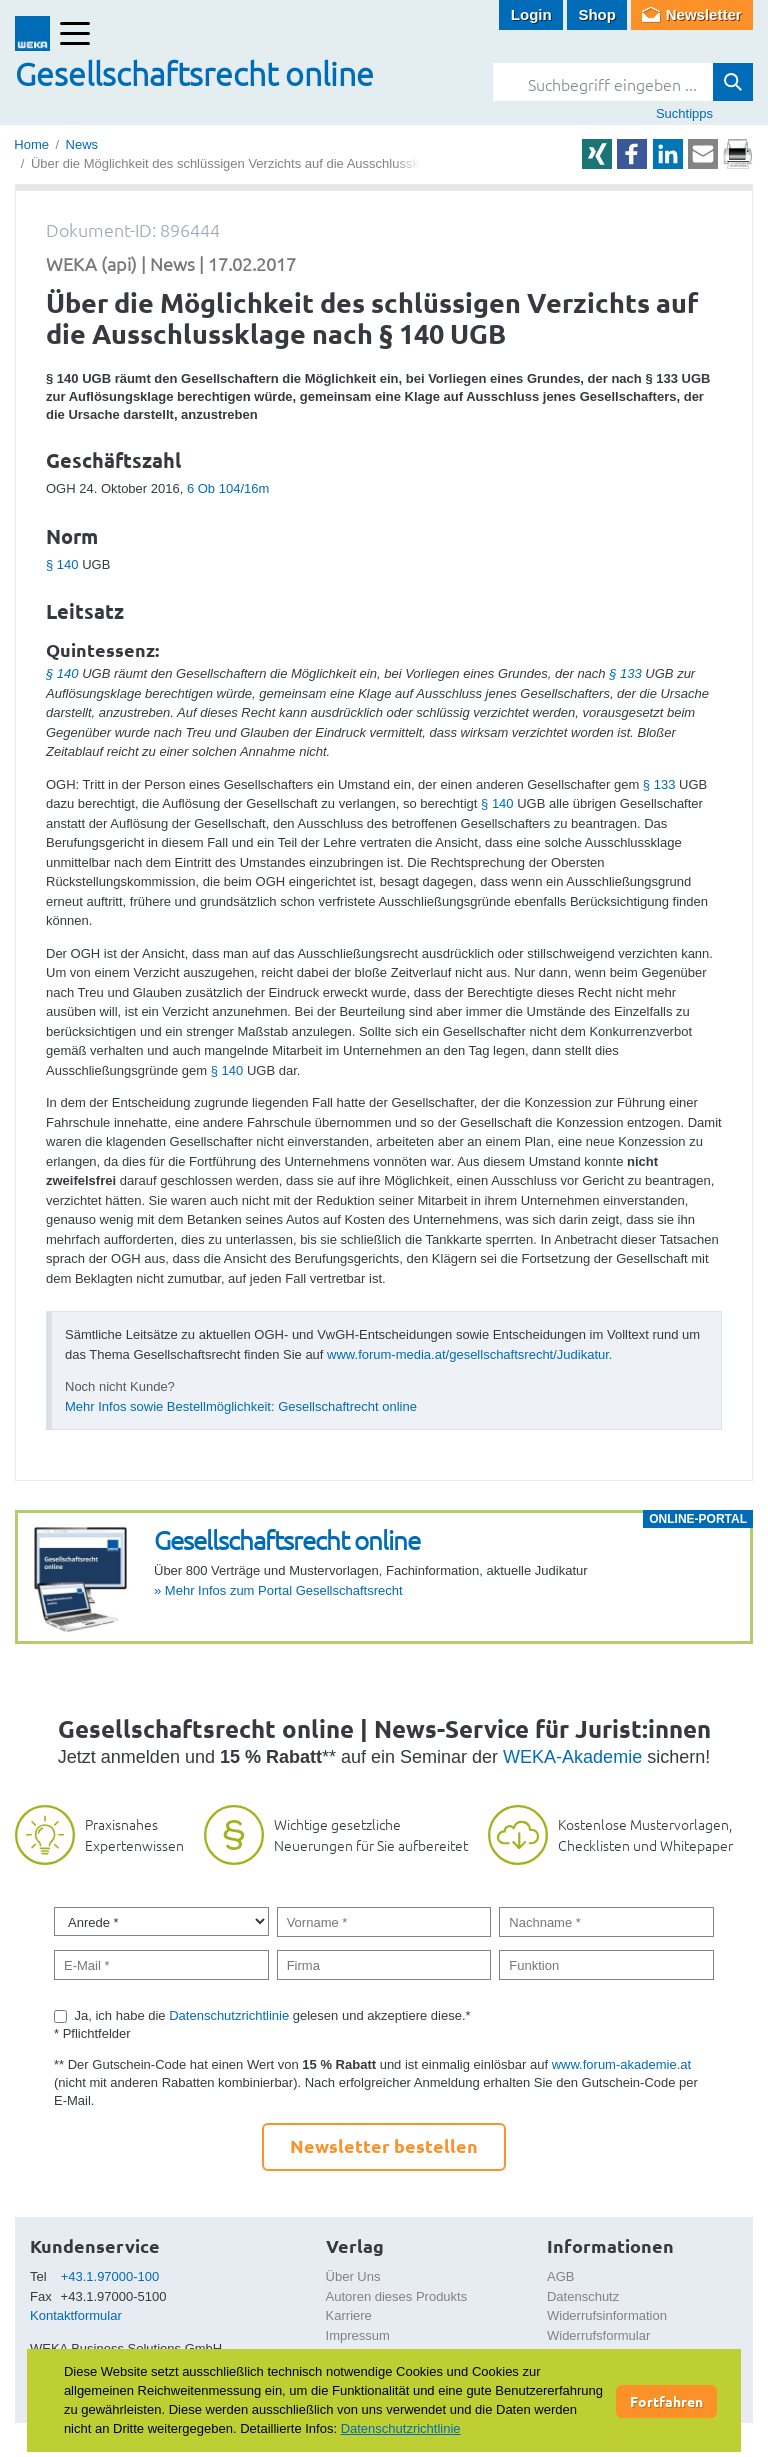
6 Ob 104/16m (228, 488)
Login (531, 14)
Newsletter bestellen (384, 2145)
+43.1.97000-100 (110, 2276)
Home (31, 144)
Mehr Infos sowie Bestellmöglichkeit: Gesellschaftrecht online (241, 1406)
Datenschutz (583, 2296)
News (82, 144)
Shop (597, 14)
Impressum (358, 2335)
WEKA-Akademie (572, 1757)
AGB (560, 2276)
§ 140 (62, 564)
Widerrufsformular (598, 2335)
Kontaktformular (76, 2315)
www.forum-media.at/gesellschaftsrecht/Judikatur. (469, 1354)
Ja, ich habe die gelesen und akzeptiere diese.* (273, 2015)
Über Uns (353, 2276)
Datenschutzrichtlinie (229, 2015)
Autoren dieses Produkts (397, 2296)
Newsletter (704, 14)
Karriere (349, 2315)
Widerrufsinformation (607, 2315)
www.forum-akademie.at (621, 2064)
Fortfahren (666, 2401)
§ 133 (625, 673)
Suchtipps (684, 113)
